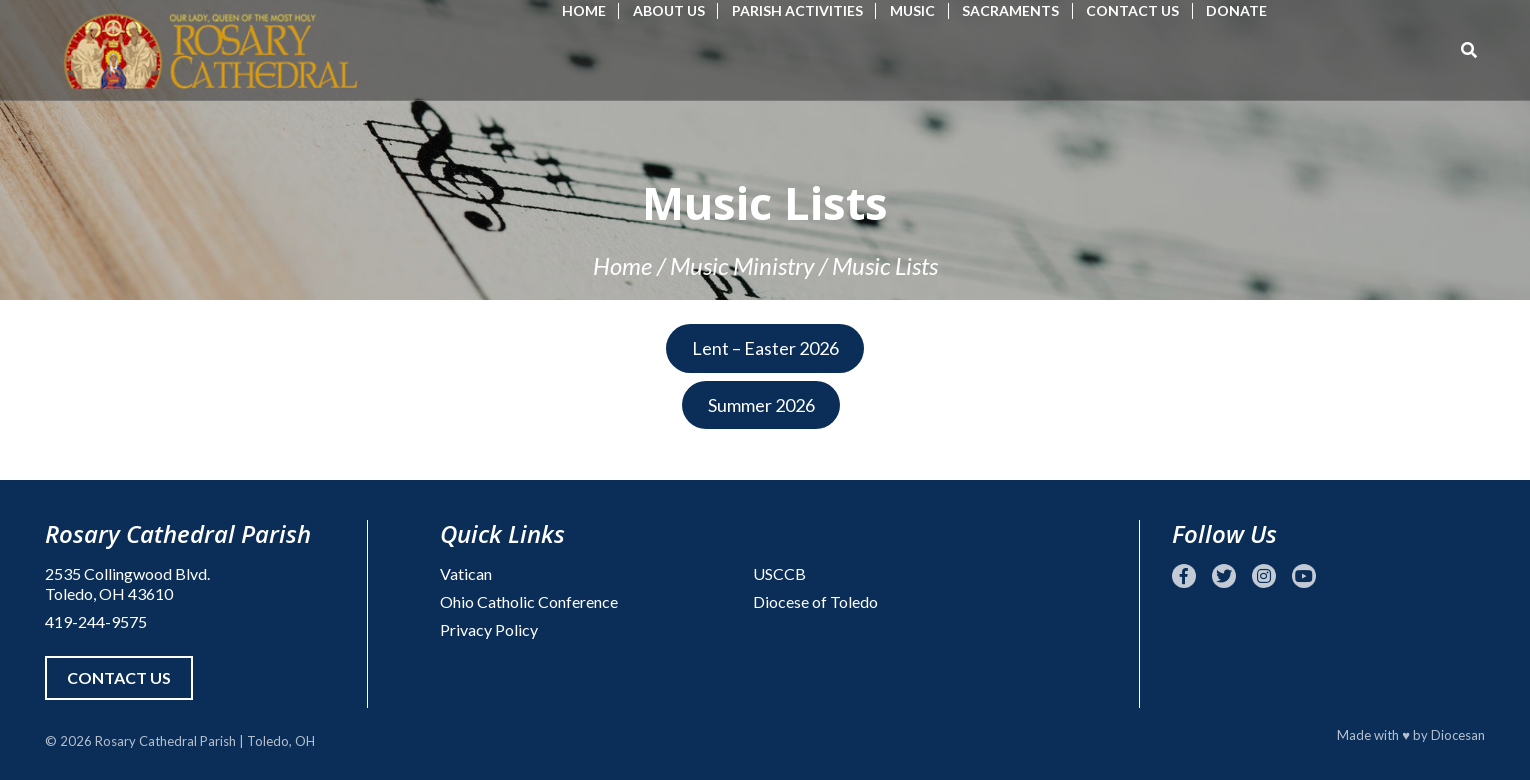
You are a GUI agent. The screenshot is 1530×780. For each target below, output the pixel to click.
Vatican (466, 573)
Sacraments (1010, 10)
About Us (669, 10)
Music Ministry (742, 265)
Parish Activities (797, 10)
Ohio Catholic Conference (529, 601)
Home (584, 10)
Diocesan (1458, 735)
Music (912, 10)
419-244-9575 (96, 621)
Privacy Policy (489, 629)
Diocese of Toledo (815, 601)
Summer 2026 (761, 405)
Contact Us (1132, 10)
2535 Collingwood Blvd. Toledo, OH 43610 (127, 583)
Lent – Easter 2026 (765, 348)
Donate (1236, 10)
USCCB (779, 573)
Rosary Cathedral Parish (165, 741)
